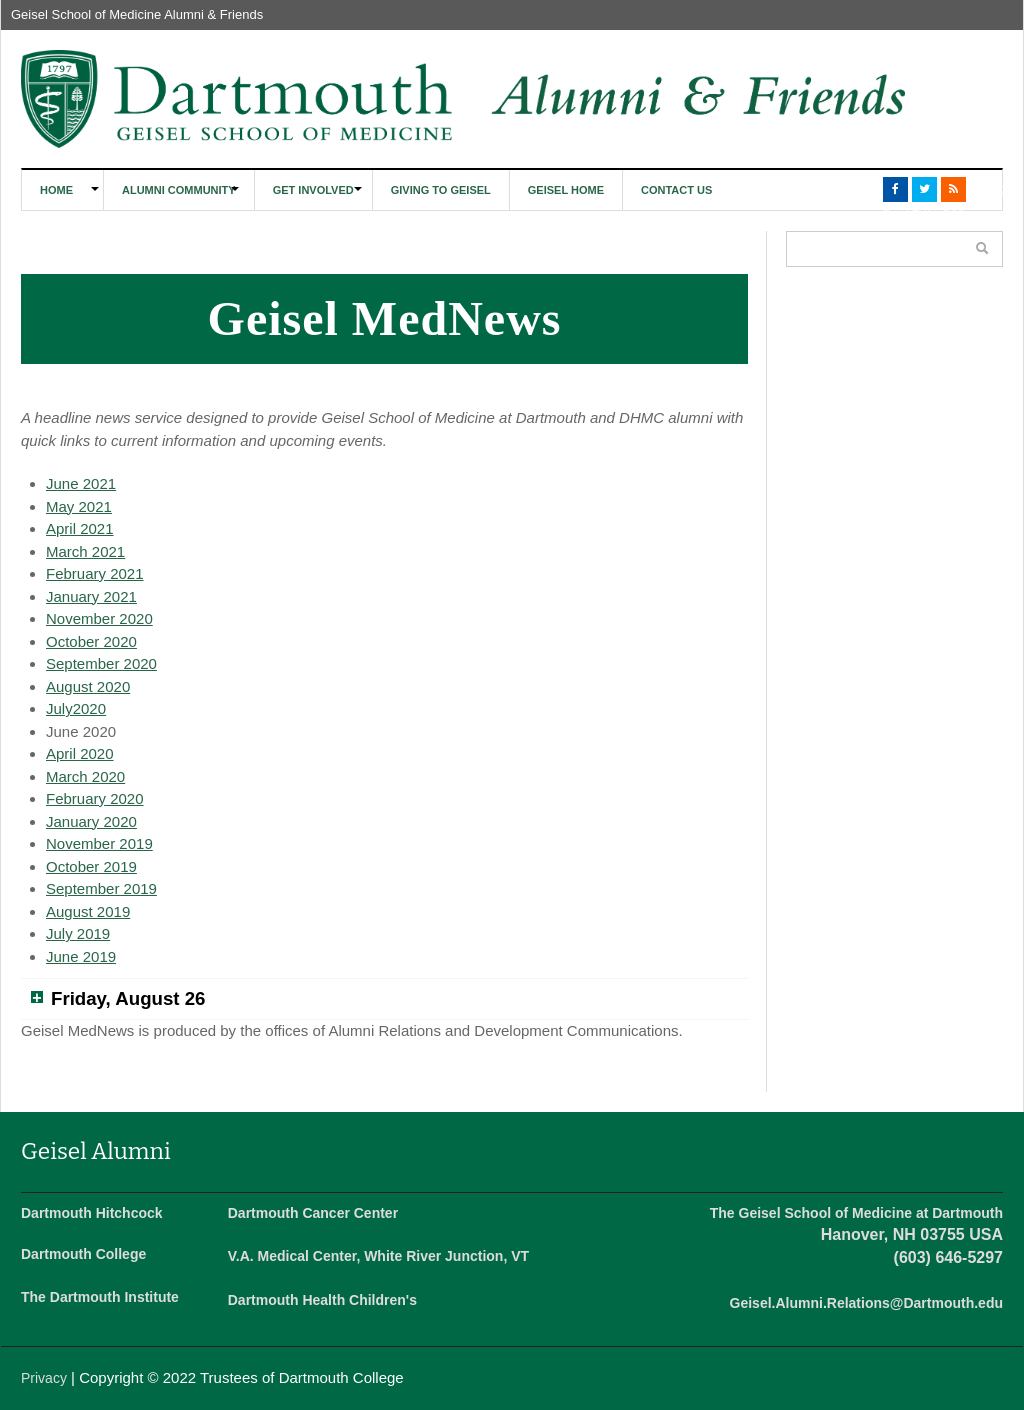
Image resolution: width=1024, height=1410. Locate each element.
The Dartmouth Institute (100, 1297)
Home (56, 190)
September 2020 (101, 663)
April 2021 (80, 528)
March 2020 (85, 776)
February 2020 (95, 798)
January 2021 (91, 596)
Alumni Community (179, 190)
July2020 (76, 708)
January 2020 (91, 821)
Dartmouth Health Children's (322, 1300)
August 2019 (88, 911)
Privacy (44, 1378)
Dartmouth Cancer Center (313, 1213)
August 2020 (88, 686)
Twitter (924, 189)
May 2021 (79, 506)
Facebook (895, 189)
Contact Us (676, 190)
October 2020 (91, 641)
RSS (953, 189)
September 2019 (101, 888)
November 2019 (99, 843)
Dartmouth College (83, 1254)
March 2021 (85, 551)
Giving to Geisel (441, 190)
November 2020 (99, 618)
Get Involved (313, 190)
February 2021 (95, 573)
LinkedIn (982, 189)
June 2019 (81, 956)
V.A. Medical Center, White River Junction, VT (378, 1256)
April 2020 (80, 753)
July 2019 (78, 933)
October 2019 (91, 866)
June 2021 (81, 483)
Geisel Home (566, 190)
